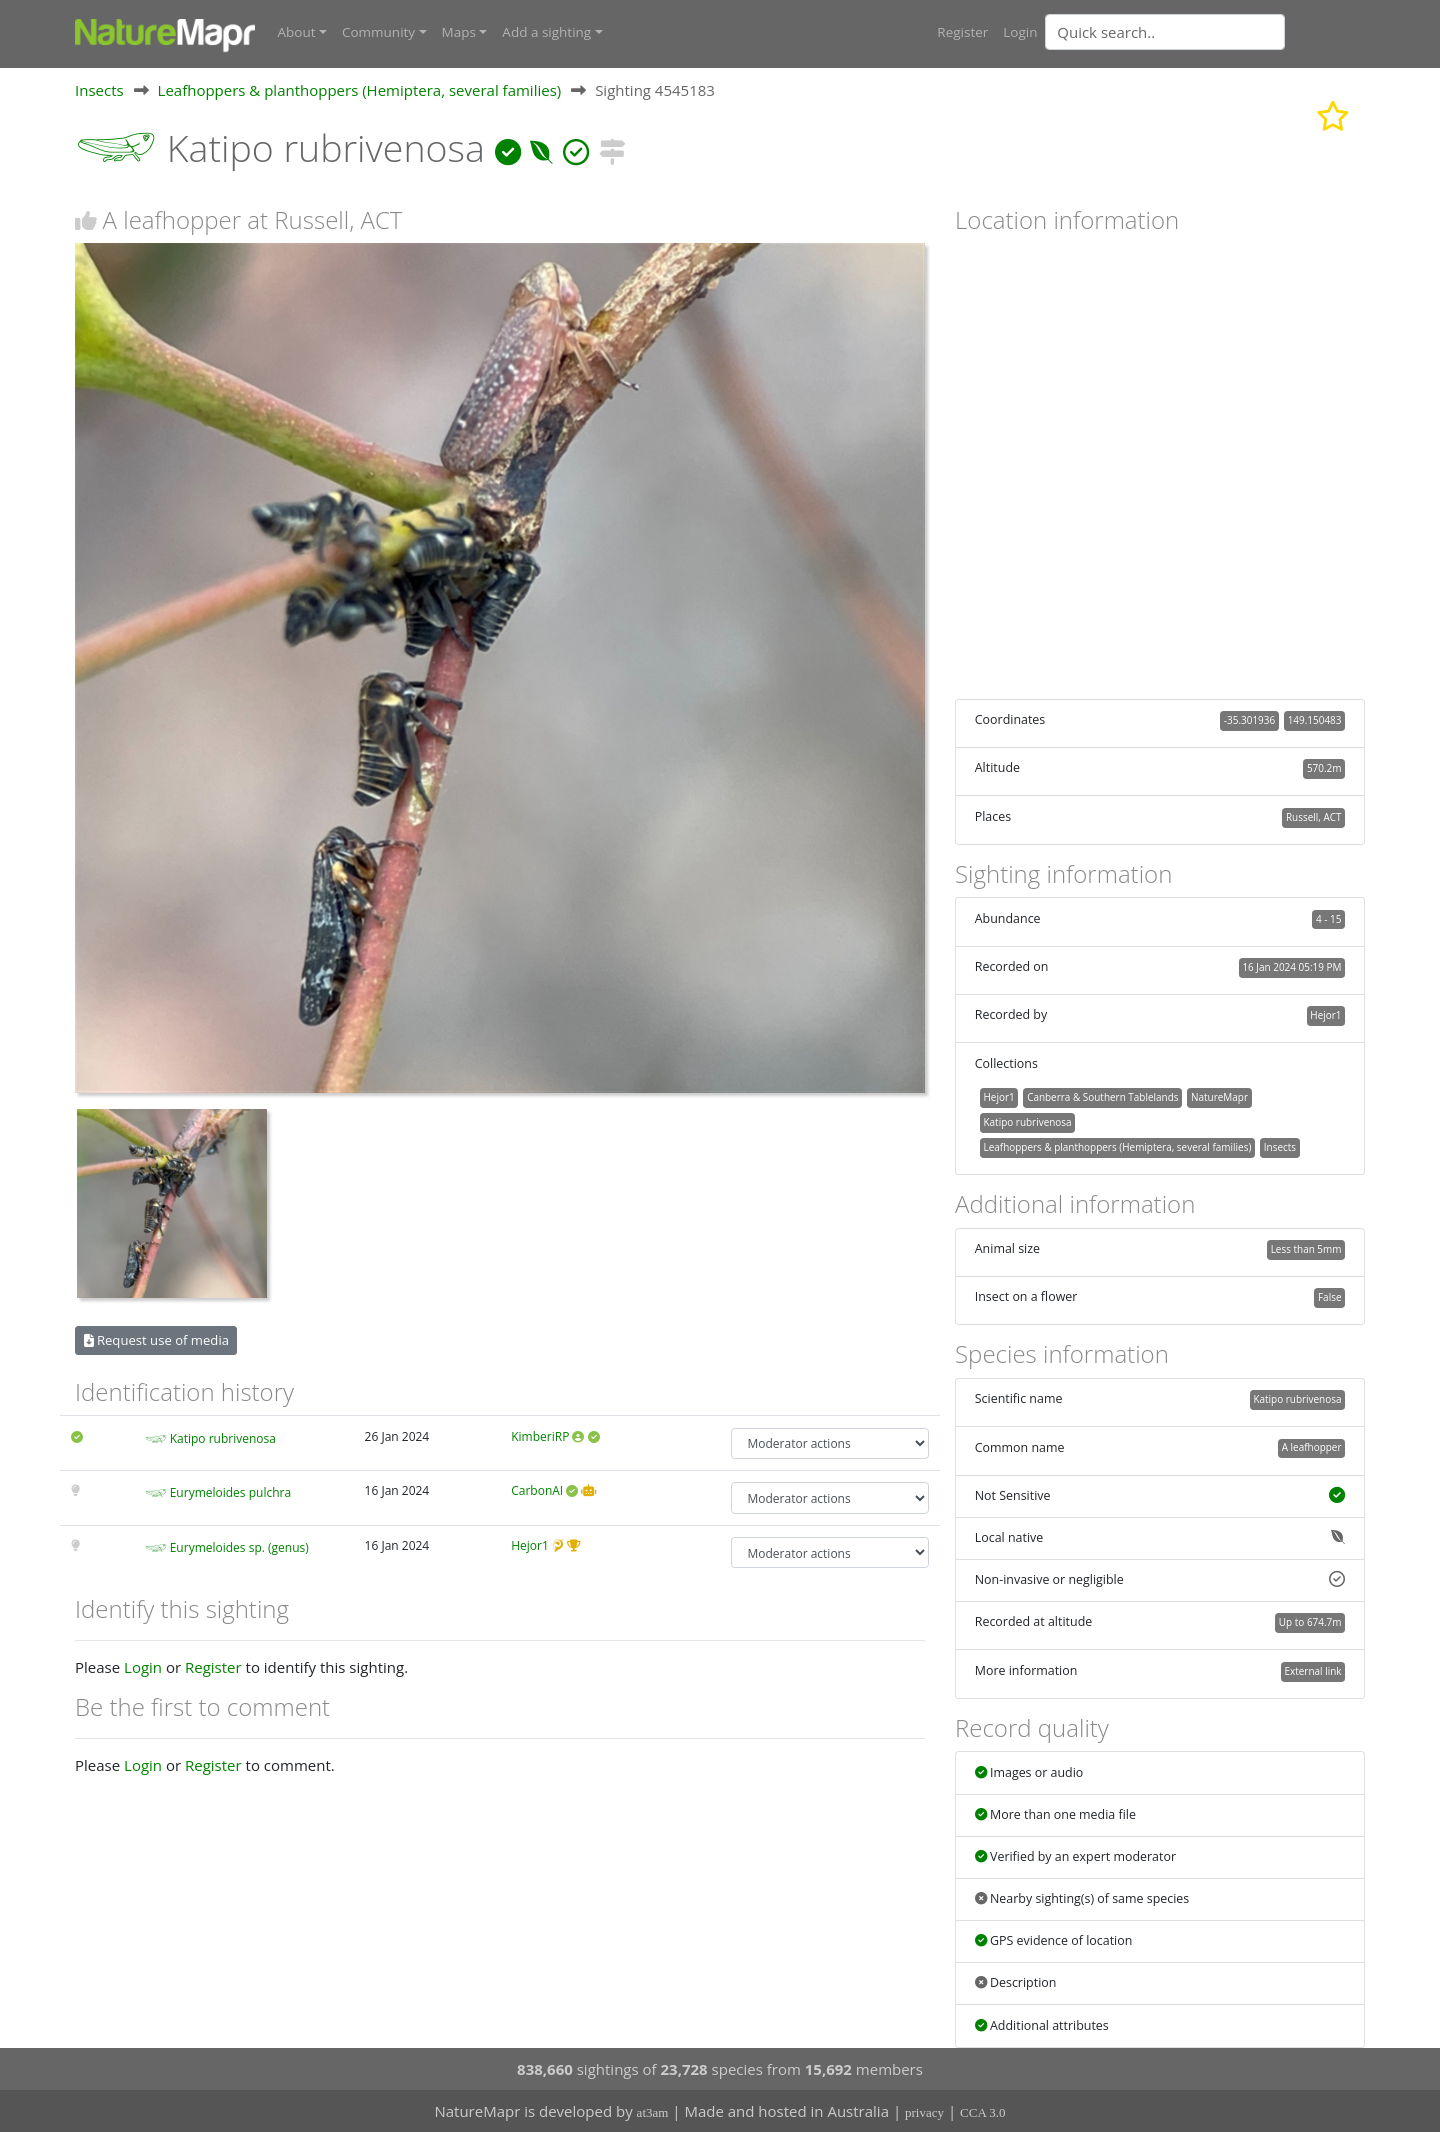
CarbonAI (537, 1490)
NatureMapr (1219, 1097)
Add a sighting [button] (546, 32)
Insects (99, 89)
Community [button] (378, 32)
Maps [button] (459, 32)
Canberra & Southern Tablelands (1102, 1097)
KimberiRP (540, 1435)
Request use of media (156, 1339)
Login (1020, 32)
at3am (653, 2112)
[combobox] (1205, 32)
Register (962, 32)
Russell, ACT (1314, 816)
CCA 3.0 (983, 2112)
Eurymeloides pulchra (230, 1492)
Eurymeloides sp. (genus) (239, 1547)
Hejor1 (530, 1545)
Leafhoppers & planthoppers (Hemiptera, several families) (360, 89)
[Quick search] (1165, 32)
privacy (924, 2112)
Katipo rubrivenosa (223, 1437)
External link (1312, 1670)
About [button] (297, 32)
